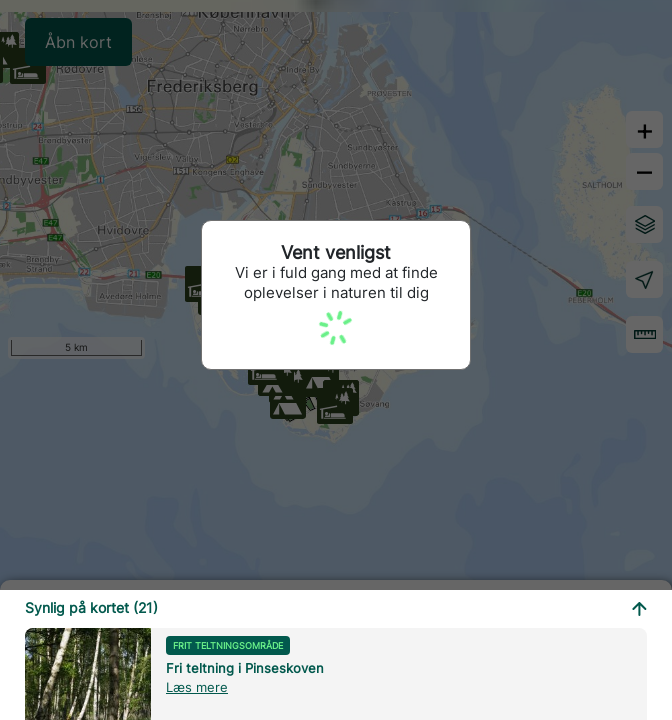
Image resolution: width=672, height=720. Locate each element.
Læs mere (197, 687)
